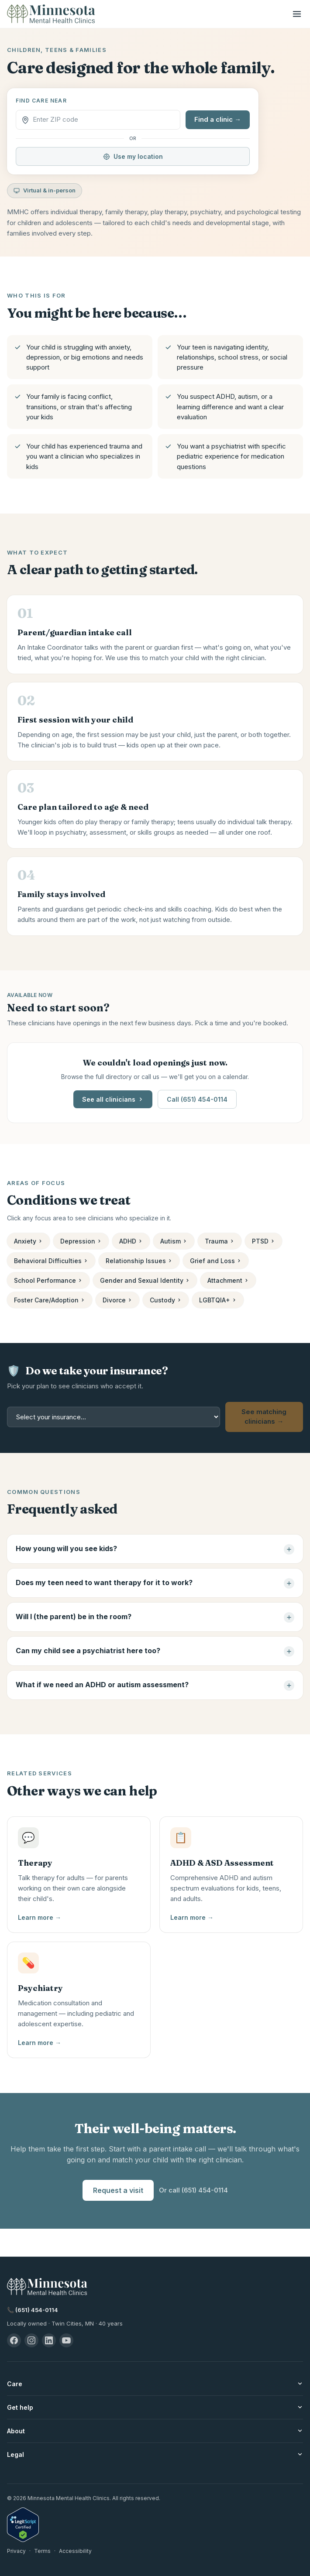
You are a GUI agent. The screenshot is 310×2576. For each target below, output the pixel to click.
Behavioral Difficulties (51, 1260)
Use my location (133, 156)
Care (155, 2384)
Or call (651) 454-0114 (193, 2190)
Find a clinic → (217, 119)
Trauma (219, 1241)
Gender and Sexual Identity (145, 1280)
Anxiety (28, 1241)
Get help (155, 2407)
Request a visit (118, 2190)
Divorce (117, 1300)
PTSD (263, 1241)
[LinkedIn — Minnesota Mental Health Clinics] (49, 2340)
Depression (81, 1241)
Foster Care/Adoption (49, 1300)
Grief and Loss (215, 1260)
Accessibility (75, 2551)
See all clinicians (113, 1099)
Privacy (16, 2551)
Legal (155, 2454)
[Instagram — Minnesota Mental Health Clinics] (31, 2340)
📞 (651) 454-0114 (32, 2309)
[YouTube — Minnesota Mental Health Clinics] (66, 2340)
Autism (173, 1241)
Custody (166, 1300)
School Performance (48, 1280)
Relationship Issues (139, 1260)
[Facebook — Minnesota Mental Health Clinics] (14, 2340)
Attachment (228, 1280)
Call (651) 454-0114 (197, 1099)
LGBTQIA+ (218, 1300)
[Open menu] (297, 14)
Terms (42, 2551)
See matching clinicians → (263, 1417)
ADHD (131, 1241)
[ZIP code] (104, 120)
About (155, 2431)
